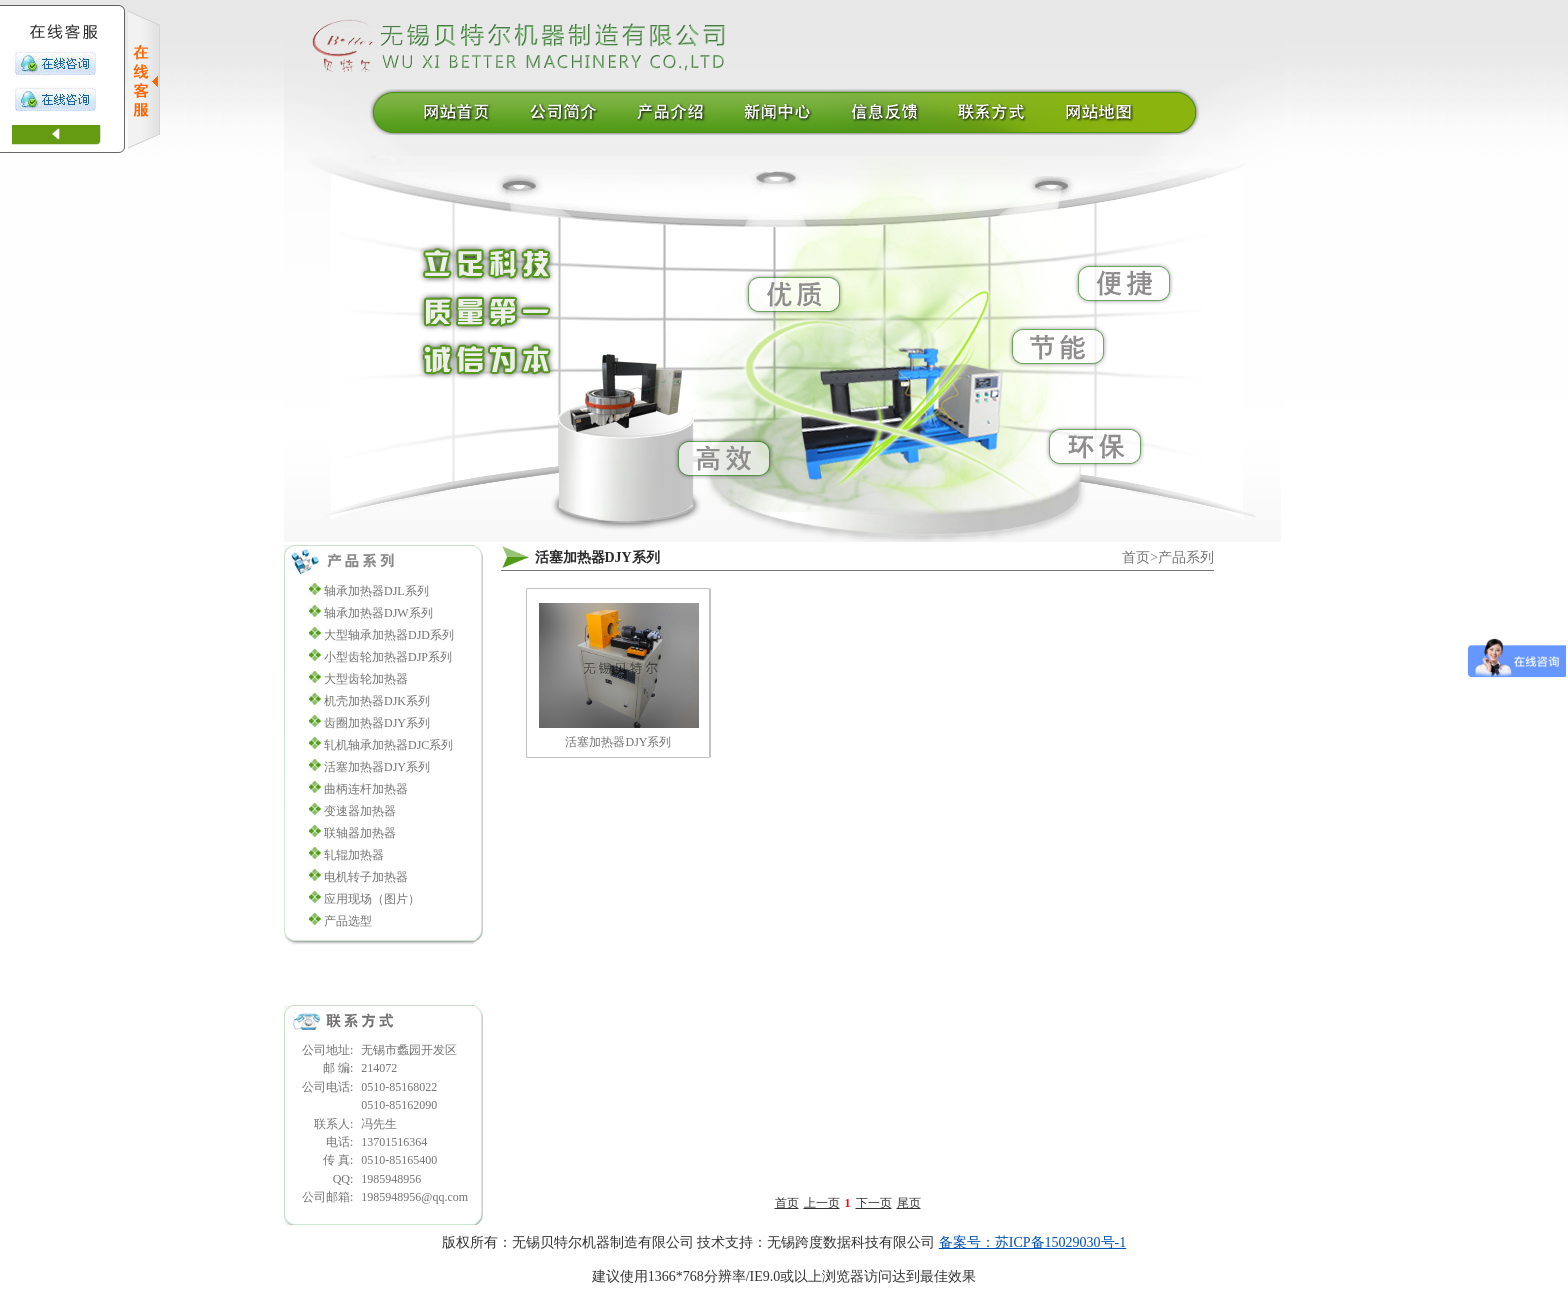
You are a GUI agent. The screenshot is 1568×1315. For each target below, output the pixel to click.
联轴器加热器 (360, 833)
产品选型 (348, 921)
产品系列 (1186, 557)
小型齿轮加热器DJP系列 (388, 657)
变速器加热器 (360, 811)
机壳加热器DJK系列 (377, 701)
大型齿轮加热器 (366, 679)
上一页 (822, 1203)
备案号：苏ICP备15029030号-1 (1032, 1242)
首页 (1136, 557)
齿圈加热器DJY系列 (377, 723)
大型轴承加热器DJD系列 (389, 635)
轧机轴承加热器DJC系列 (388, 745)
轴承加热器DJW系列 (378, 613)
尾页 (909, 1203)
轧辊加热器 (354, 855)
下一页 (874, 1203)
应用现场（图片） (372, 899)
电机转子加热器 (366, 877)
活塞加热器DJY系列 (377, 767)
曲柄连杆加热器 (366, 789)
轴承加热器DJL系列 (376, 591)
